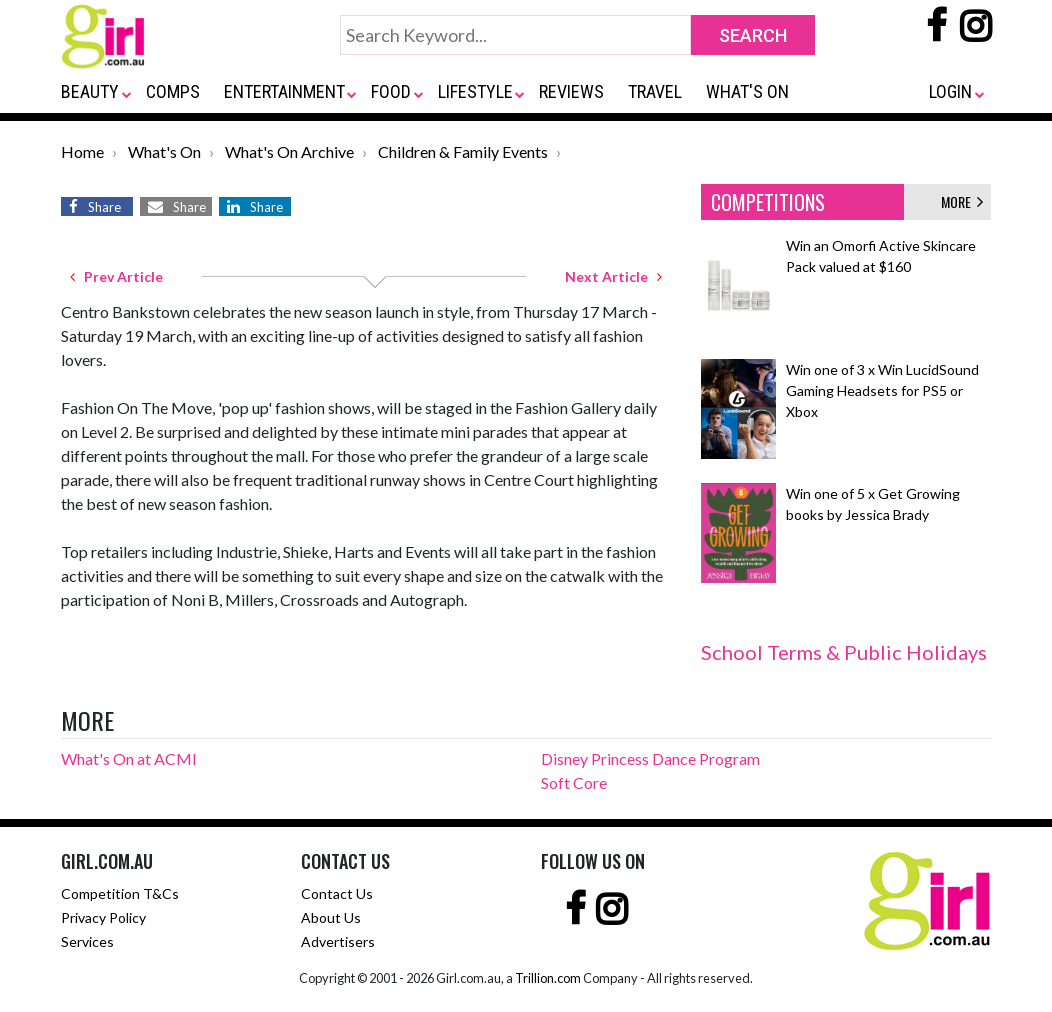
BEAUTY (90, 91)
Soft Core (574, 782)
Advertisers (338, 941)
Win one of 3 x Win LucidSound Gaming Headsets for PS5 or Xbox (882, 390)
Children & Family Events (463, 151)
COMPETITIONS (768, 202)
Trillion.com (548, 978)
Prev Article (116, 276)
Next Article (613, 276)
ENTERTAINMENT (284, 91)
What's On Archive (289, 151)
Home (82, 151)
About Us (331, 917)
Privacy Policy (103, 917)
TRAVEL (655, 91)
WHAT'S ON (747, 91)
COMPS (173, 91)
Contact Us (337, 893)
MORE (962, 201)
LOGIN (950, 91)
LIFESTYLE (475, 91)
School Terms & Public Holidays (844, 652)
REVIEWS (571, 91)
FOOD (391, 91)
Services (87, 941)
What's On (164, 151)
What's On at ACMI (129, 758)
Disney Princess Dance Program (650, 758)
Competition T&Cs (120, 893)
